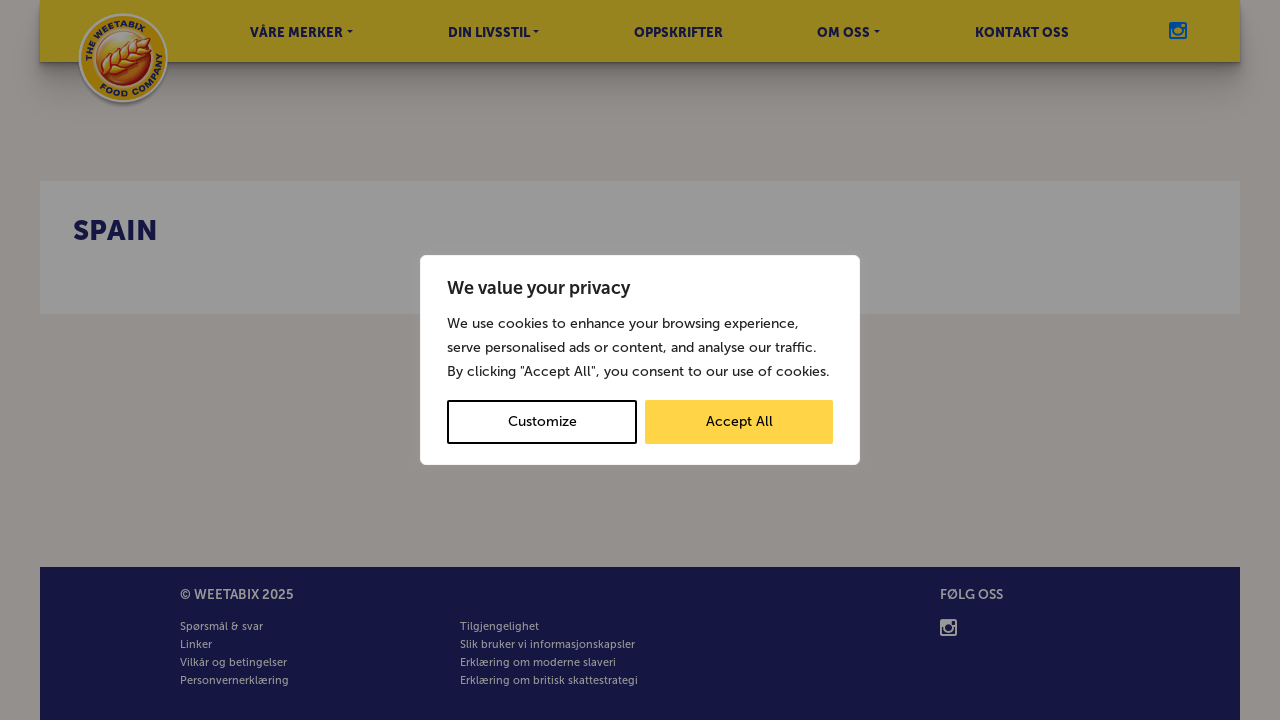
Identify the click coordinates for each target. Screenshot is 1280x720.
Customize (542, 421)
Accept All (739, 421)
